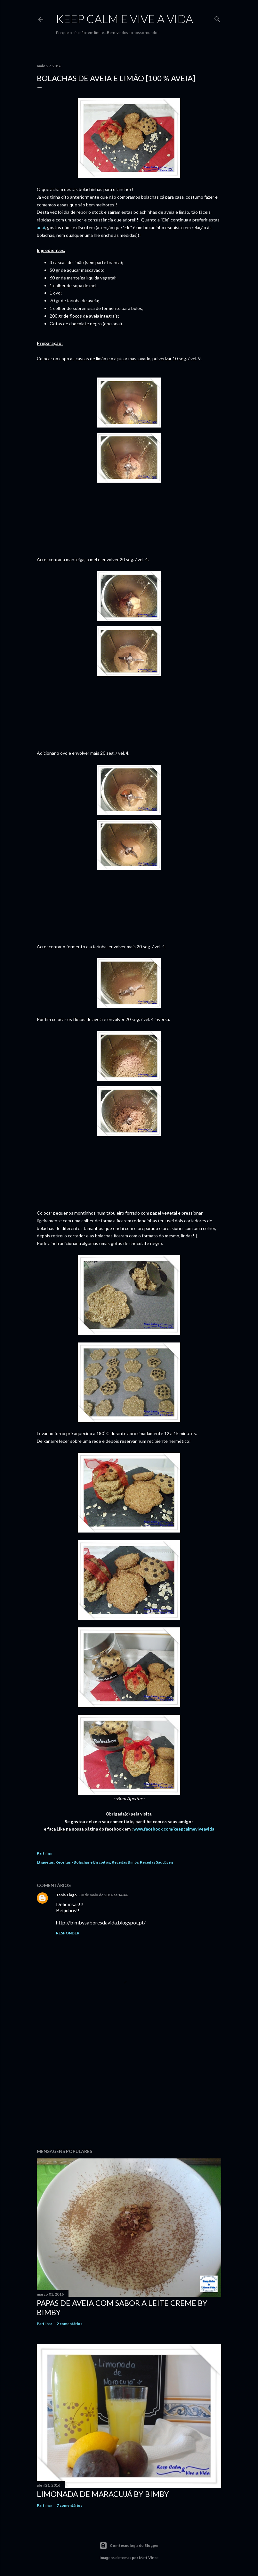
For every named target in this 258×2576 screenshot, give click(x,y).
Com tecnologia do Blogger (129, 2545)
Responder (67, 1933)
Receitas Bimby (125, 1862)
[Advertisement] (129, 2087)
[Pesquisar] (217, 18)
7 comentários (69, 2505)
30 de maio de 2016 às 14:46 (103, 1894)
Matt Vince (148, 2557)
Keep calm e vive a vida (124, 19)
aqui (41, 227)
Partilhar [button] (44, 1853)
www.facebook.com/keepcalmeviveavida (173, 1829)
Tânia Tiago (66, 1894)
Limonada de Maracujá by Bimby (103, 2493)
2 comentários (69, 2323)
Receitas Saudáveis (156, 1862)
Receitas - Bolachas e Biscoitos (82, 1862)
